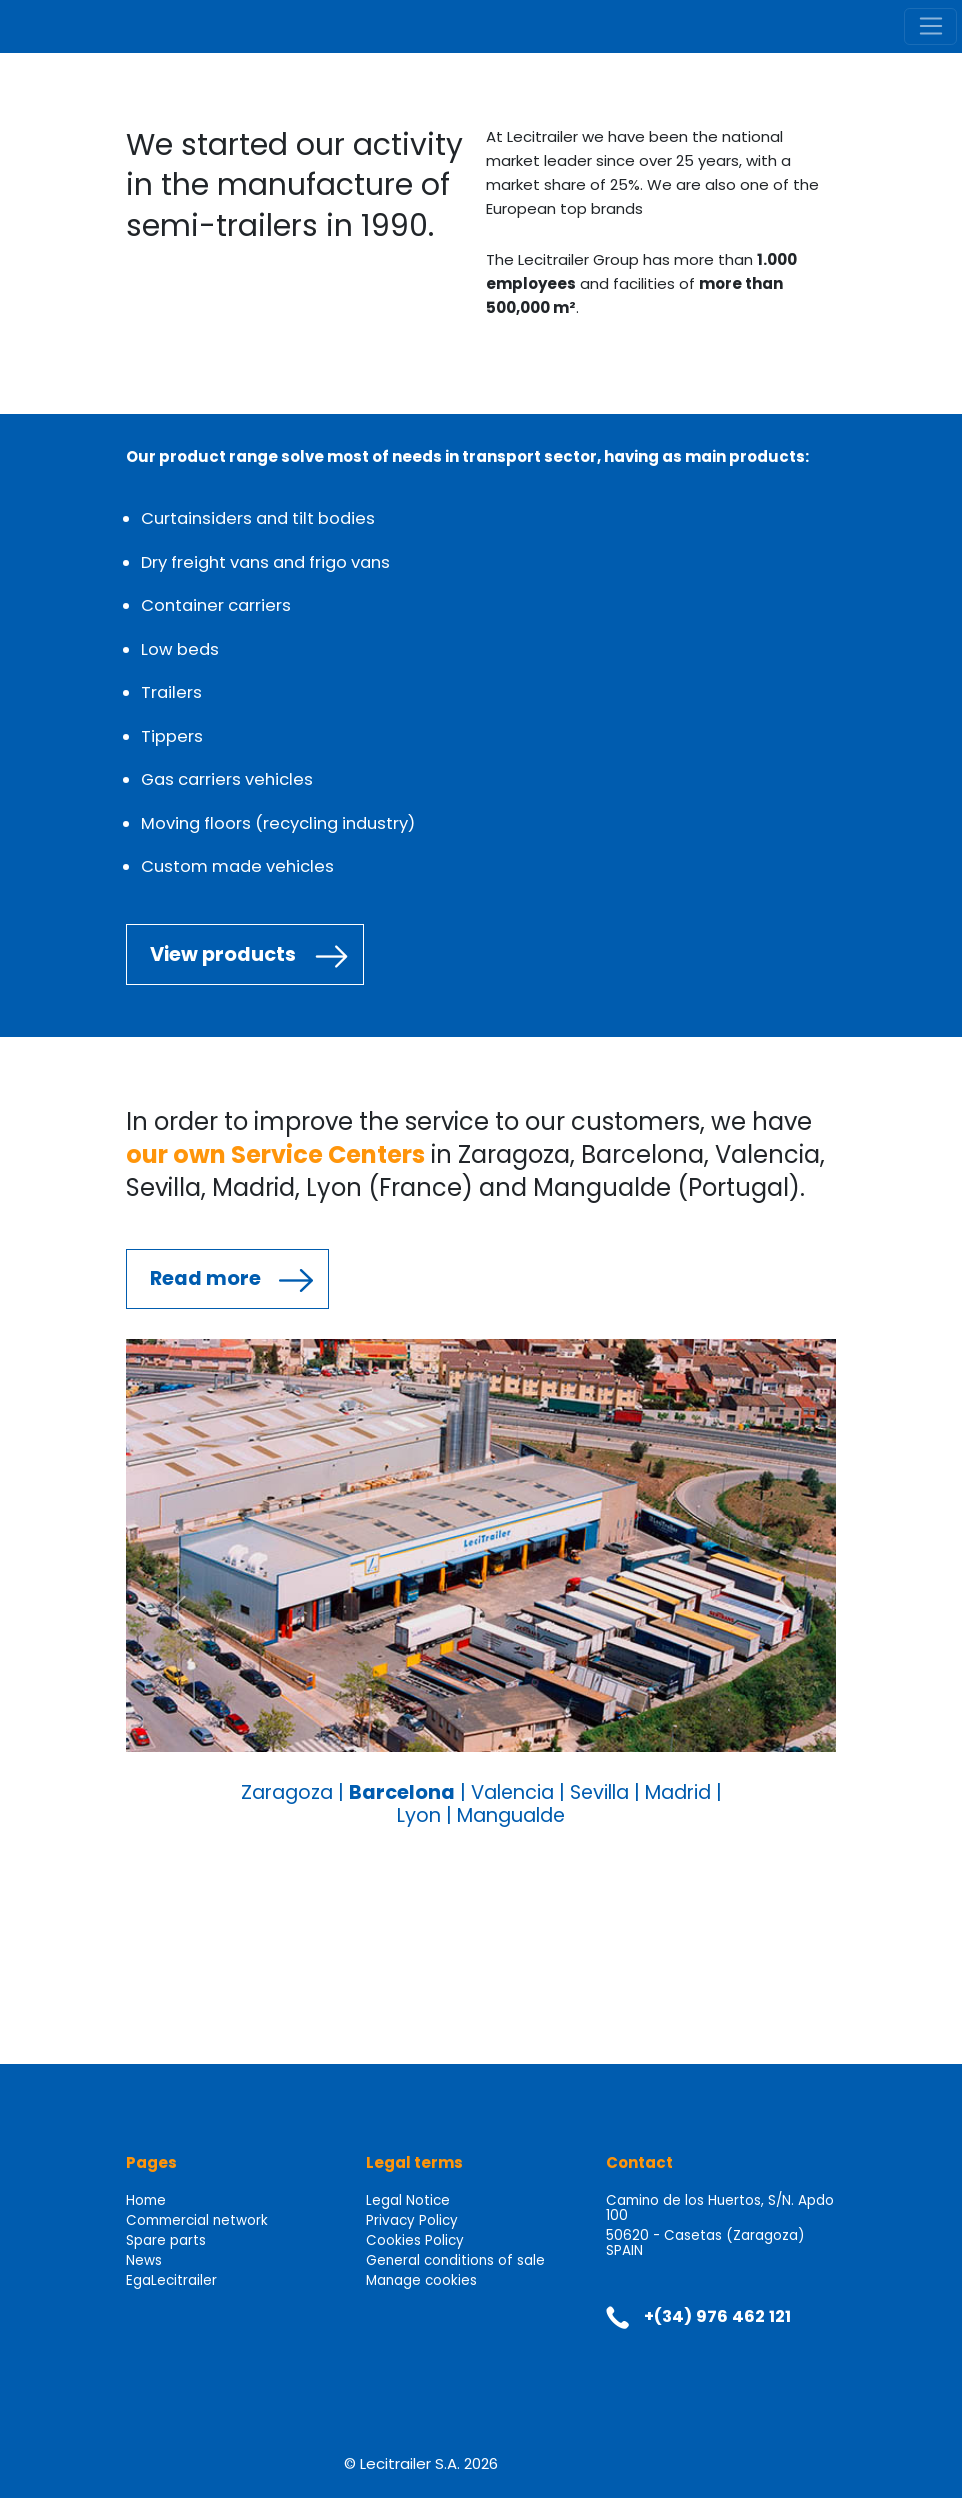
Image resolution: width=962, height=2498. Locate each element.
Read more (205, 1278)
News (144, 2260)
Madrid (678, 1792)
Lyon (419, 1815)
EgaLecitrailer (171, 2280)
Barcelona (402, 1792)
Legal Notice (408, 2200)
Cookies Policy (415, 2240)
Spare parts (166, 2240)
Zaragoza (287, 1792)
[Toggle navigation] (930, 27)
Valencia (512, 1792)
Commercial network (197, 2220)
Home (146, 2200)
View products (223, 954)
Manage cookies (421, 2280)
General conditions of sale (455, 2260)
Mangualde (511, 1815)
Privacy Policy (412, 2220)
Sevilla (599, 1792)
